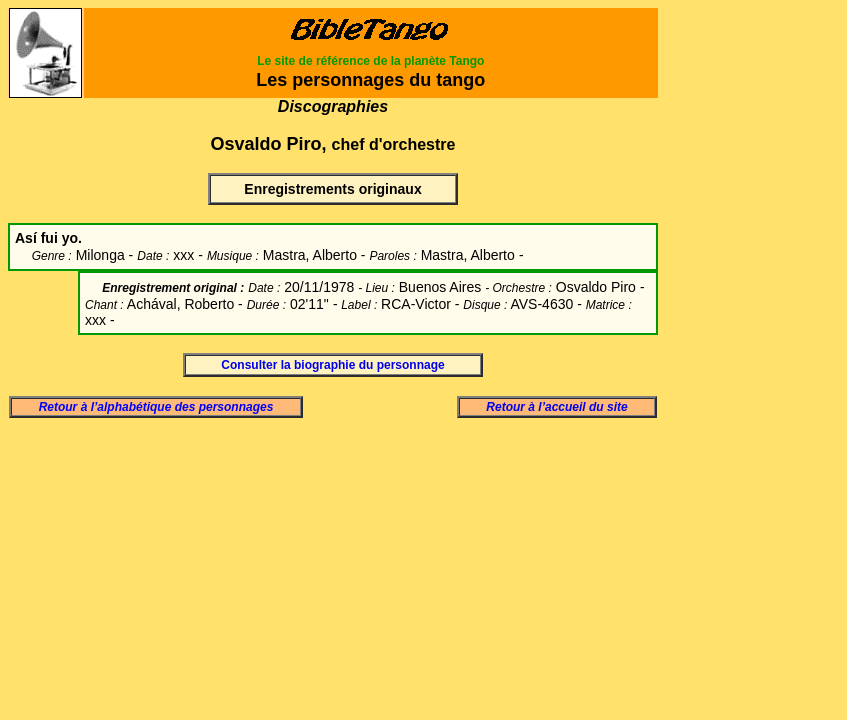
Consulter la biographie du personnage (332, 365)
